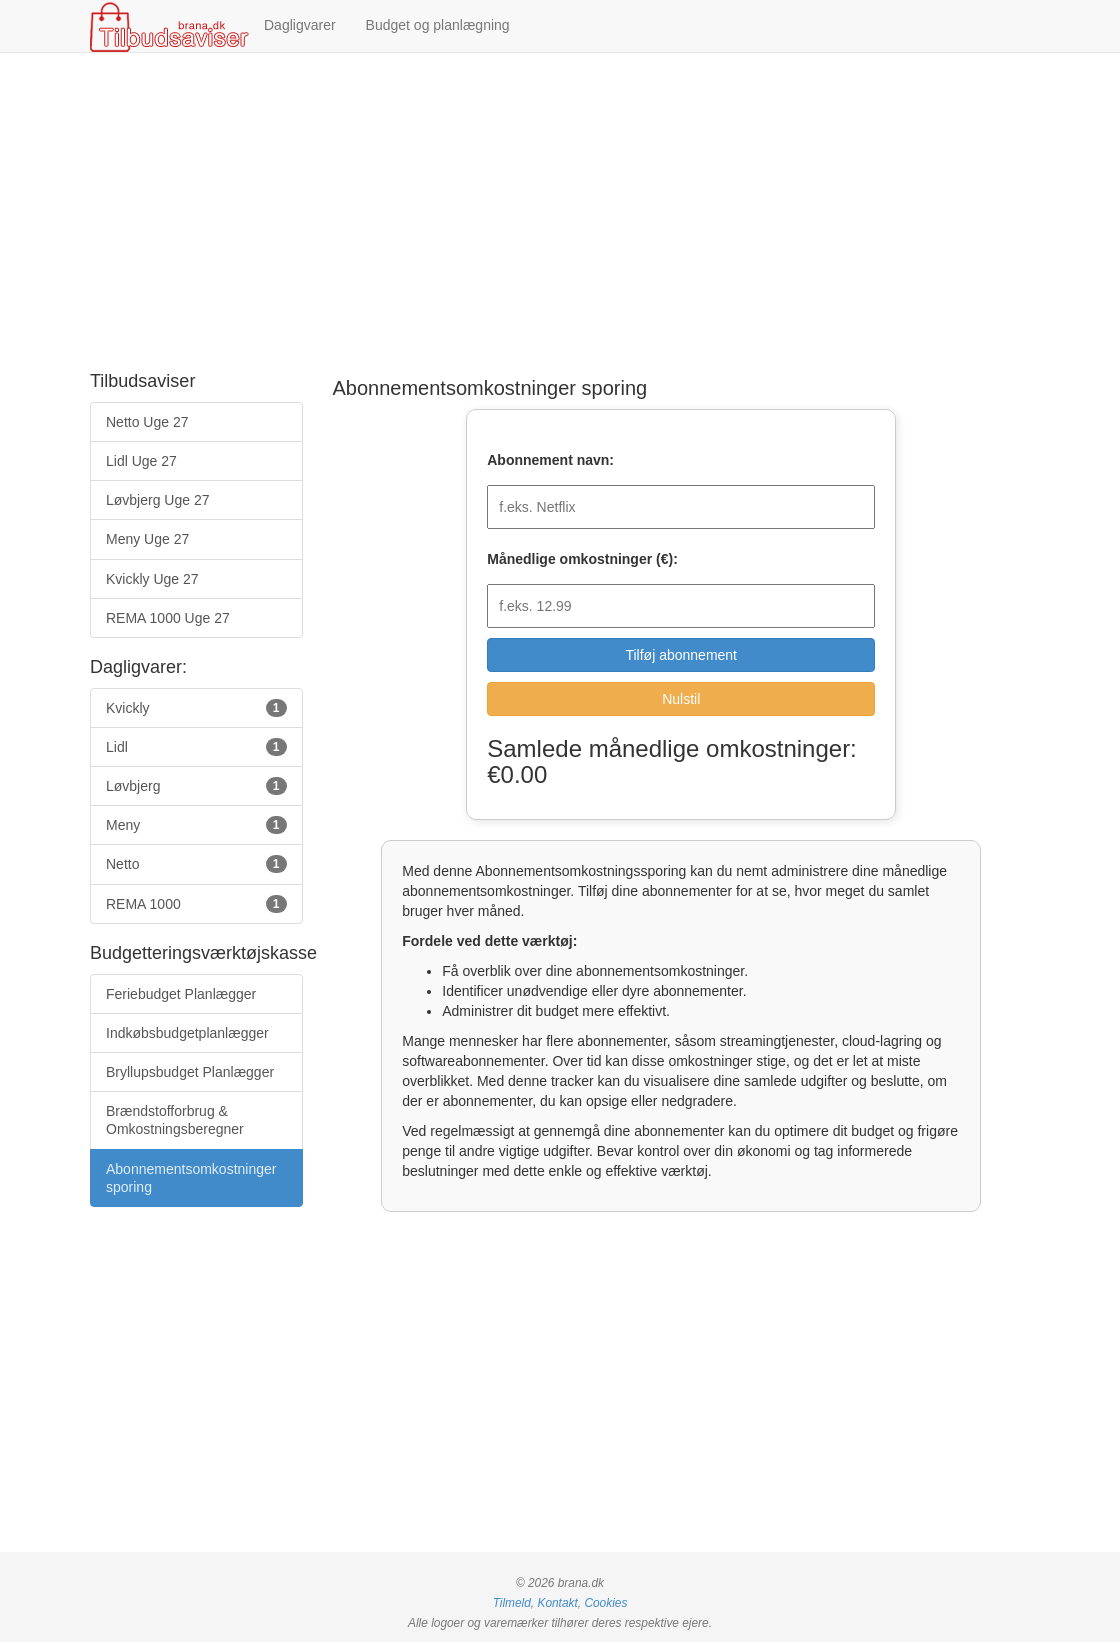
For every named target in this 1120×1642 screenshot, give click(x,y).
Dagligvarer (300, 25)
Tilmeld (512, 1603)
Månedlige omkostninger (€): (582, 559)
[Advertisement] (560, 213)
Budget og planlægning (438, 25)
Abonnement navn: (550, 460)
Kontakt (557, 1603)
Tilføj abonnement (681, 655)
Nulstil (681, 699)
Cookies (605, 1603)
